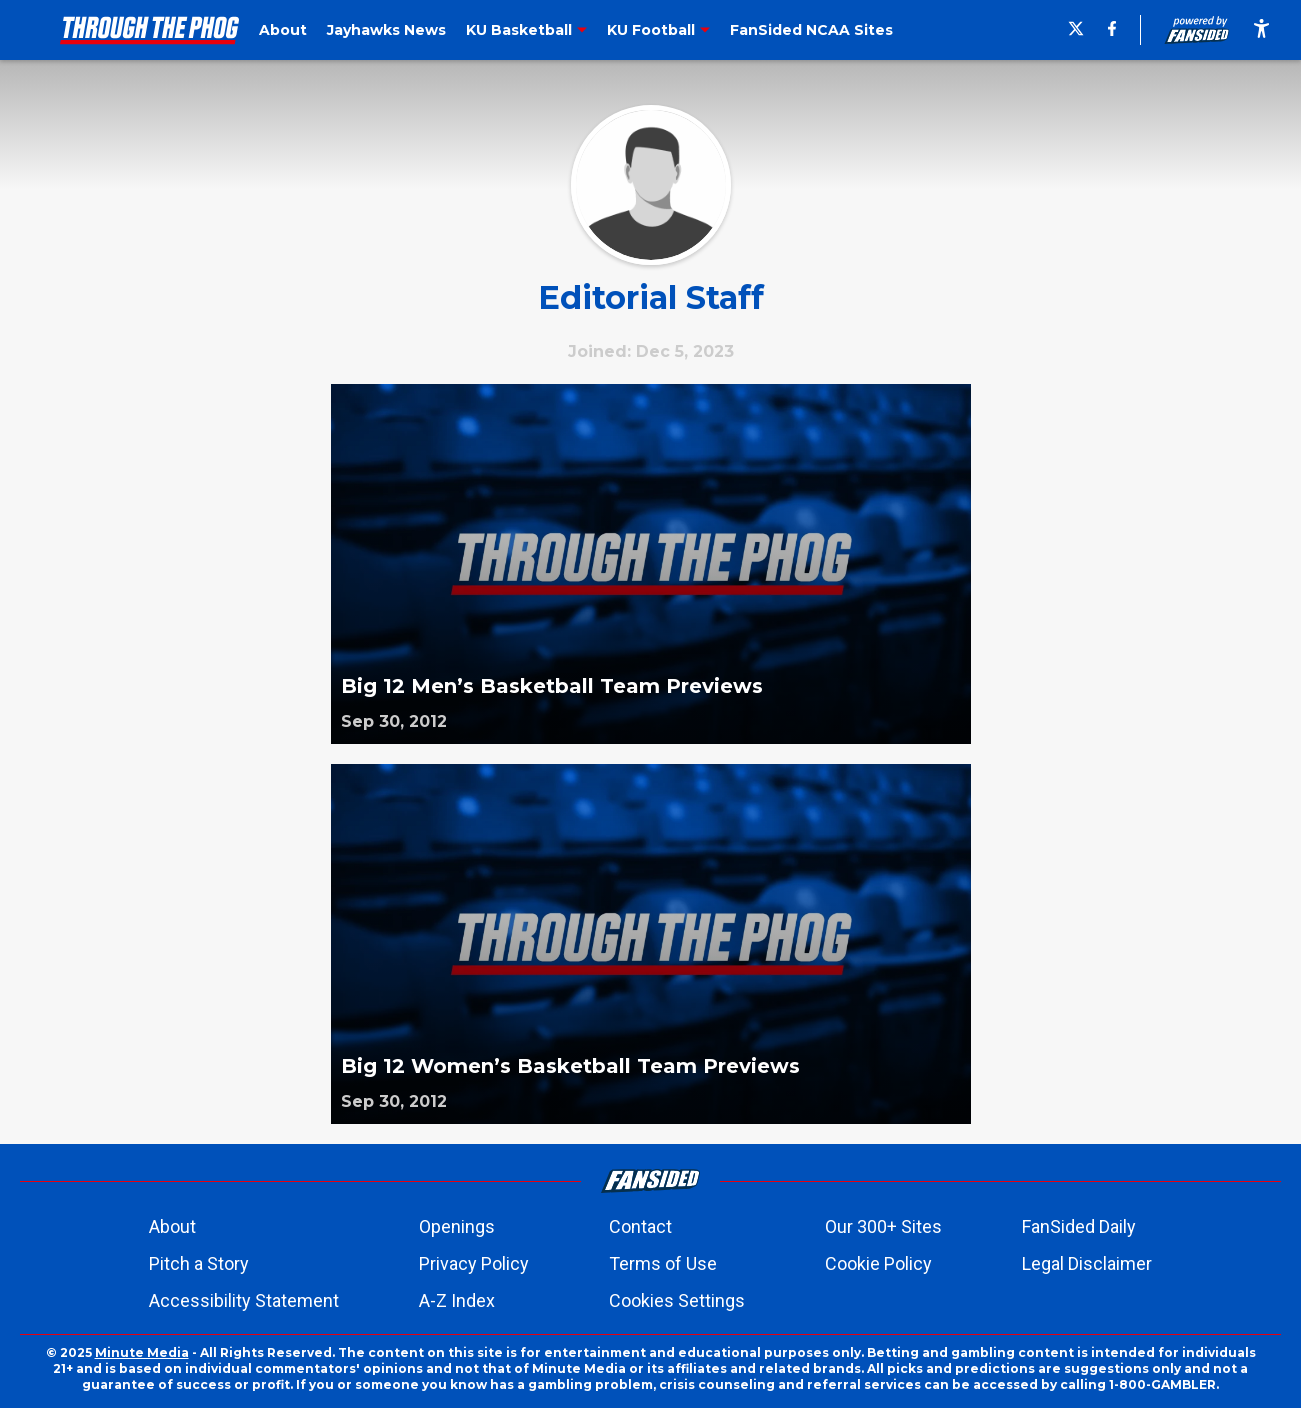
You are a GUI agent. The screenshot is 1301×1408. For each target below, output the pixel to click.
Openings (457, 1226)
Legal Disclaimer (1087, 1263)
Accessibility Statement (244, 1300)
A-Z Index (457, 1300)
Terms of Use (663, 1263)
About (172, 1226)
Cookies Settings (677, 1300)
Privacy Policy (474, 1263)
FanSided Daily (1079, 1226)
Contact (640, 1226)
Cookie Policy (878, 1263)
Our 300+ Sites (883, 1226)
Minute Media (142, 1352)
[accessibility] (1261, 30)
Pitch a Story (199, 1263)
